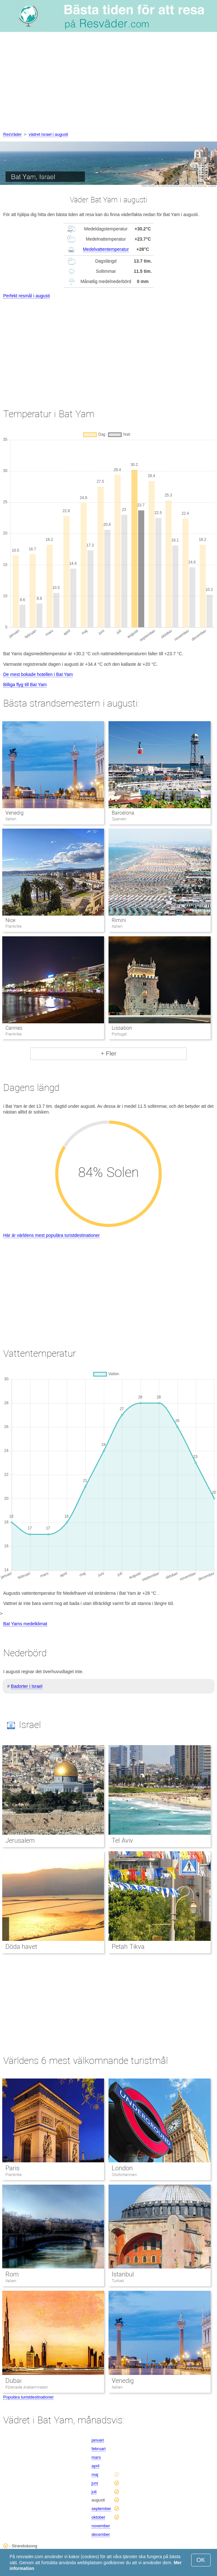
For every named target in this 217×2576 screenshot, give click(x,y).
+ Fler (108, 1053)
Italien (10, 2280)
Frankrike (13, 2174)
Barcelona (123, 813)
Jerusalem (20, 1840)
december (101, 2534)
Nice (10, 920)
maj (95, 2474)
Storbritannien (124, 2174)
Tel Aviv (122, 1840)
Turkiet (118, 2280)
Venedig (14, 813)
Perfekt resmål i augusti (26, 295)
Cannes (13, 1028)
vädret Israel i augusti (48, 134)
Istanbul (123, 2274)
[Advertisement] (108, 83)
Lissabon (122, 1028)
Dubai (13, 2380)
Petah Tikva (128, 1946)
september (101, 2508)
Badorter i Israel (26, 1686)
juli (94, 2491)
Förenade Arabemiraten (26, 2387)
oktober (98, 2517)
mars (96, 2457)
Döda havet (21, 1946)
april (96, 2466)
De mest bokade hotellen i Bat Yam (38, 674)
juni (95, 2483)
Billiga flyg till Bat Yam (25, 684)
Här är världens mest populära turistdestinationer (51, 1235)
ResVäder (12, 134)
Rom (12, 2274)
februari (99, 2448)
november (101, 2525)
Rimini (119, 920)
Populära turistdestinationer (28, 2397)
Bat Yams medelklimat (25, 1623)
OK (201, 2560)
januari (98, 2440)
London (122, 2168)
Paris (12, 2168)
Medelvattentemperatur (106, 249)
